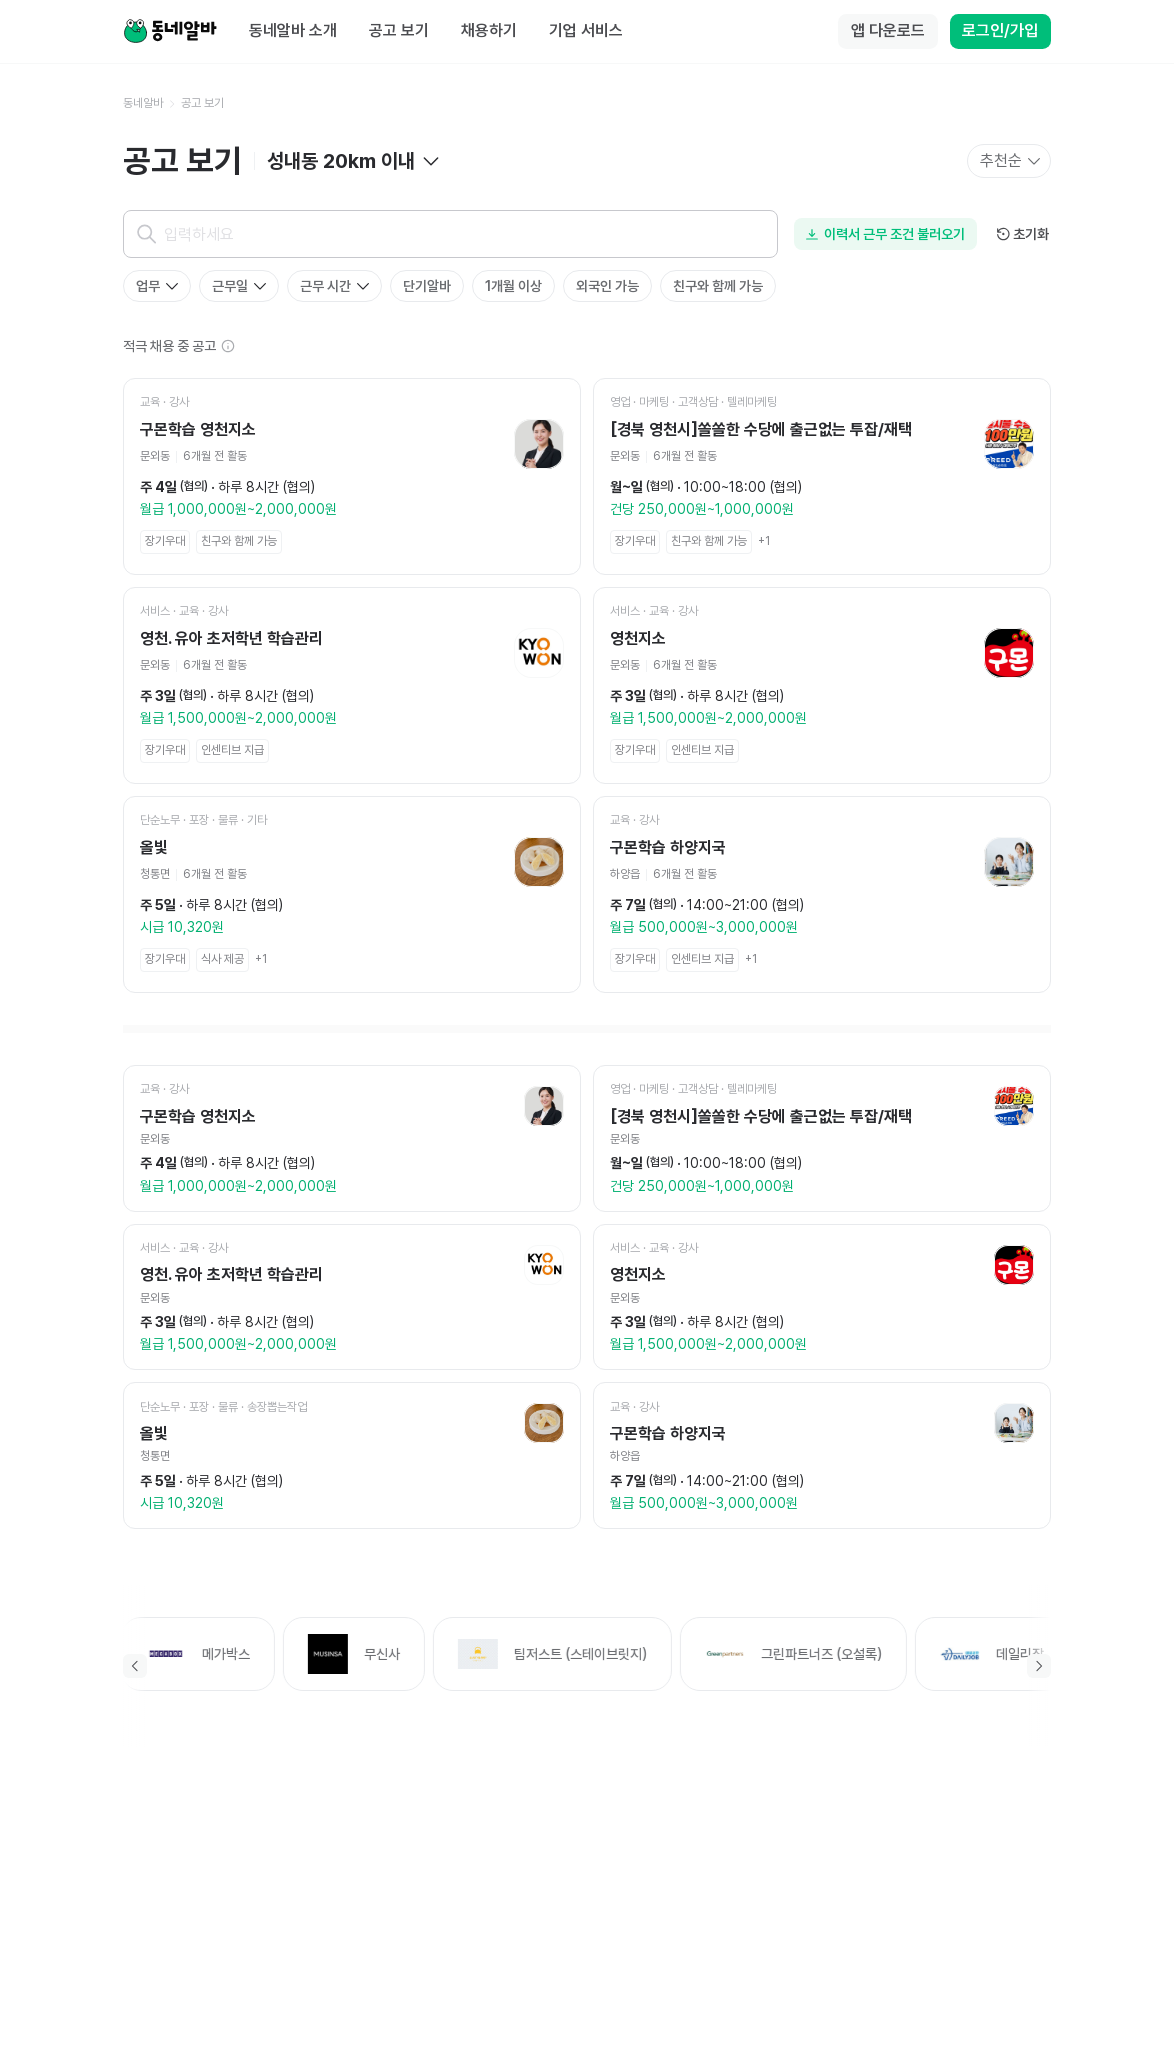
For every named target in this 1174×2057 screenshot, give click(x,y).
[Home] (170, 32)
